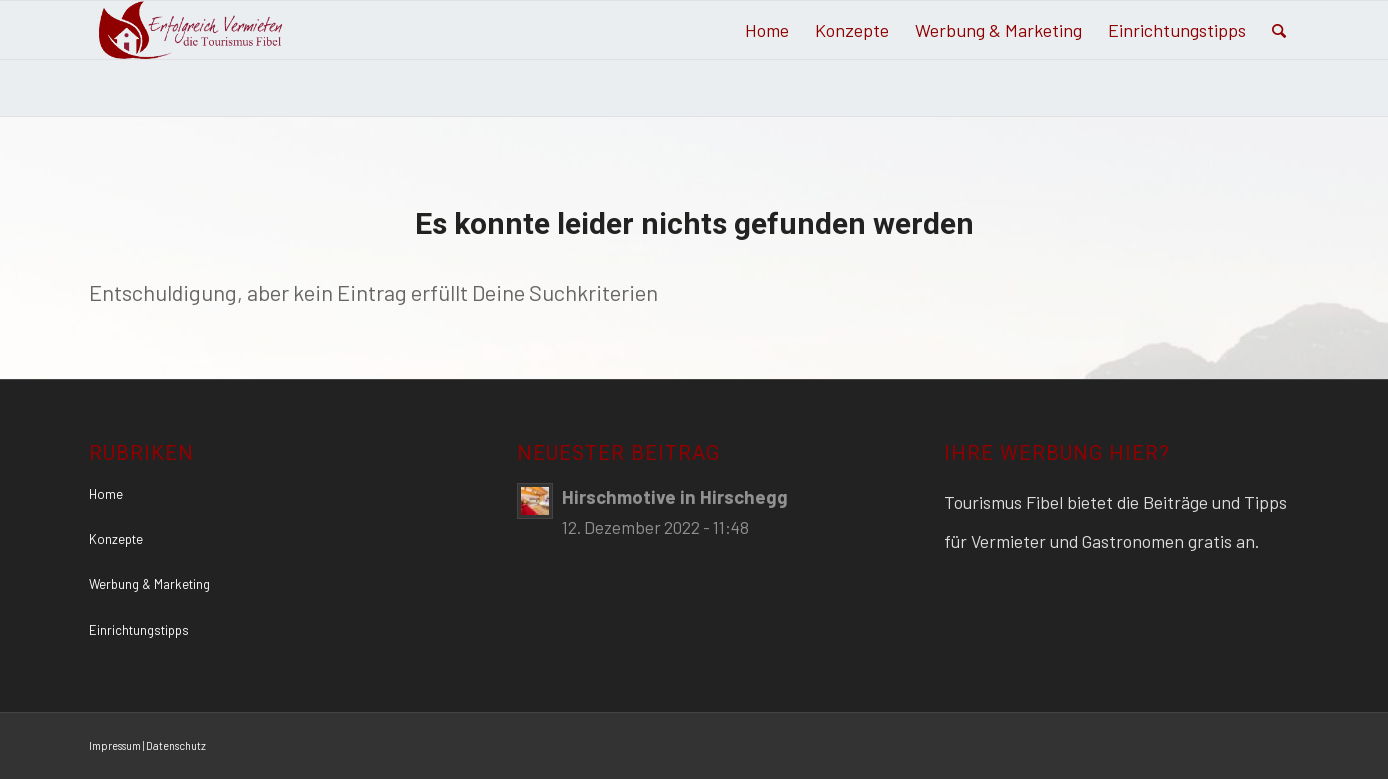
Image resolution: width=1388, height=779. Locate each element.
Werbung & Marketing (149, 584)
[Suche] (1279, 30)
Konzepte (116, 539)
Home (106, 494)
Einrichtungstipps (139, 630)
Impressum (115, 745)
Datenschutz (176, 745)
